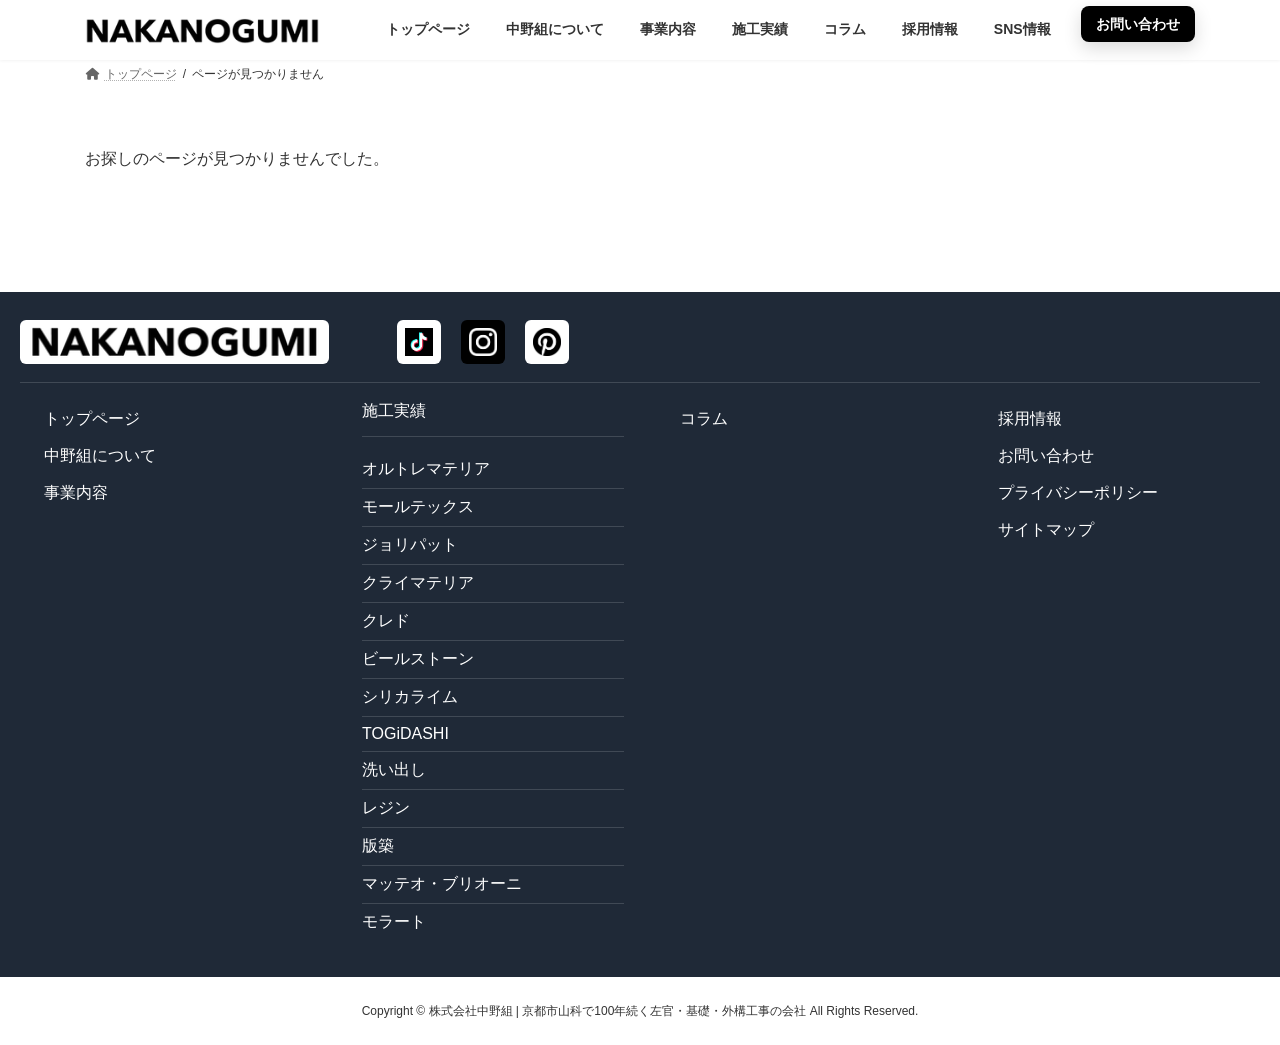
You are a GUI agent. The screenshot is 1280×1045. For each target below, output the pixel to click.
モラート (394, 921)
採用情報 (1030, 418)
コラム (704, 418)
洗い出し (394, 769)
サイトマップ (1046, 529)
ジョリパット (410, 544)
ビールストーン (418, 658)
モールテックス (418, 506)
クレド (386, 620)
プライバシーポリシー (1078, 492)
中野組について (100, 455)
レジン (386, 807)
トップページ (92, 418)
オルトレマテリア (426, 468)
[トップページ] (174, 342)
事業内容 (76, 492)
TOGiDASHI (405, 733)
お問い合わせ (1046, 455)
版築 (378, 845)
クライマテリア (418, 582)
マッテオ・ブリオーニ (442, 883)
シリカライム (410, 696)
